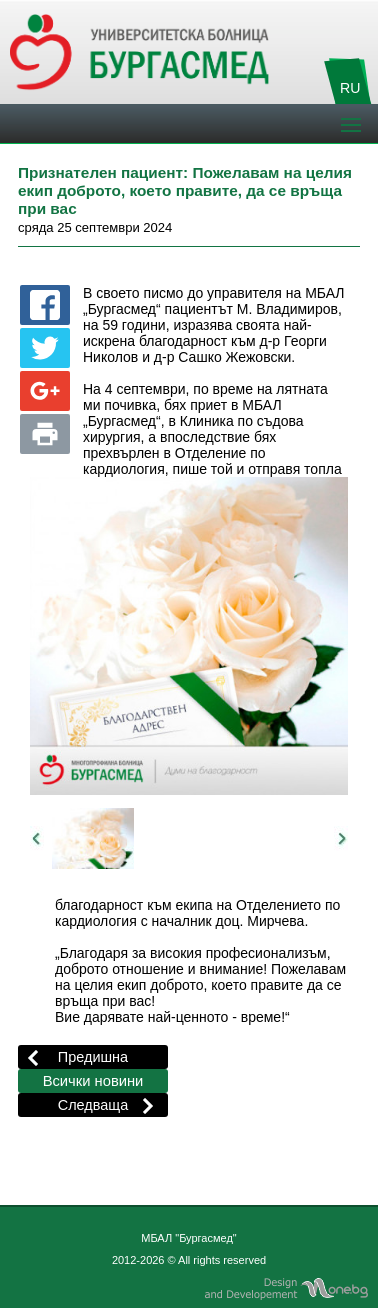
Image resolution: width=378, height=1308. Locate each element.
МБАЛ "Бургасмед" (189, 1238)
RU (350, 88)
